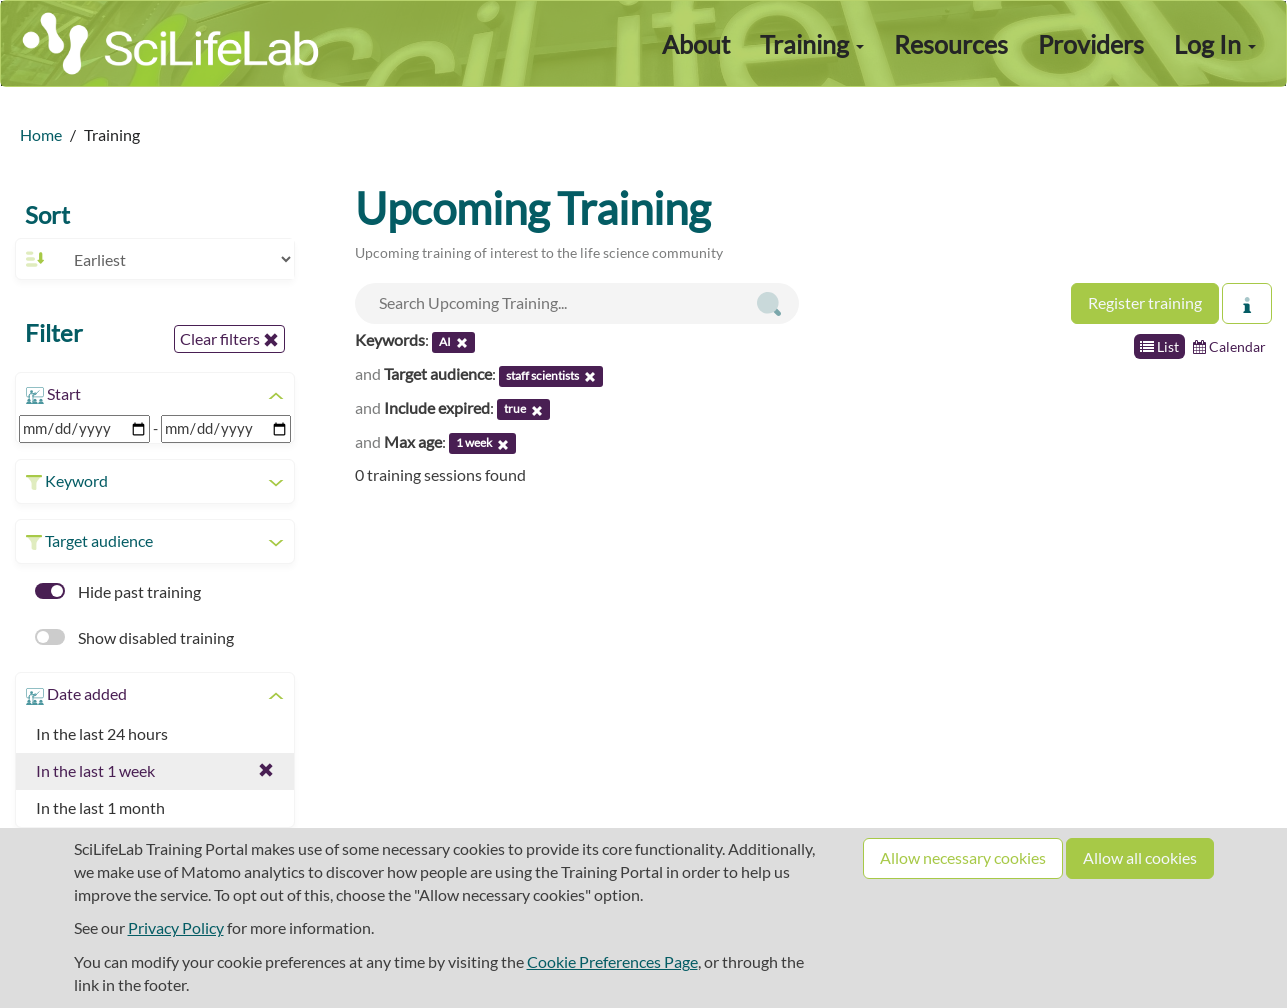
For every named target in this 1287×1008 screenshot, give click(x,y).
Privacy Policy (176, 927)
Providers (1091, 44)
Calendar (1229, 346)
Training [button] (812, 44)
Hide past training (118, 591)
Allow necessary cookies (963, 857)
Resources (951, 44)
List (1159, 346)
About (696, 44)
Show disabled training (134, 637)
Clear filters (229, 339)
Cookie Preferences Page (612, 961)
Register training (1145, 302)
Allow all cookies (1140, 857)
